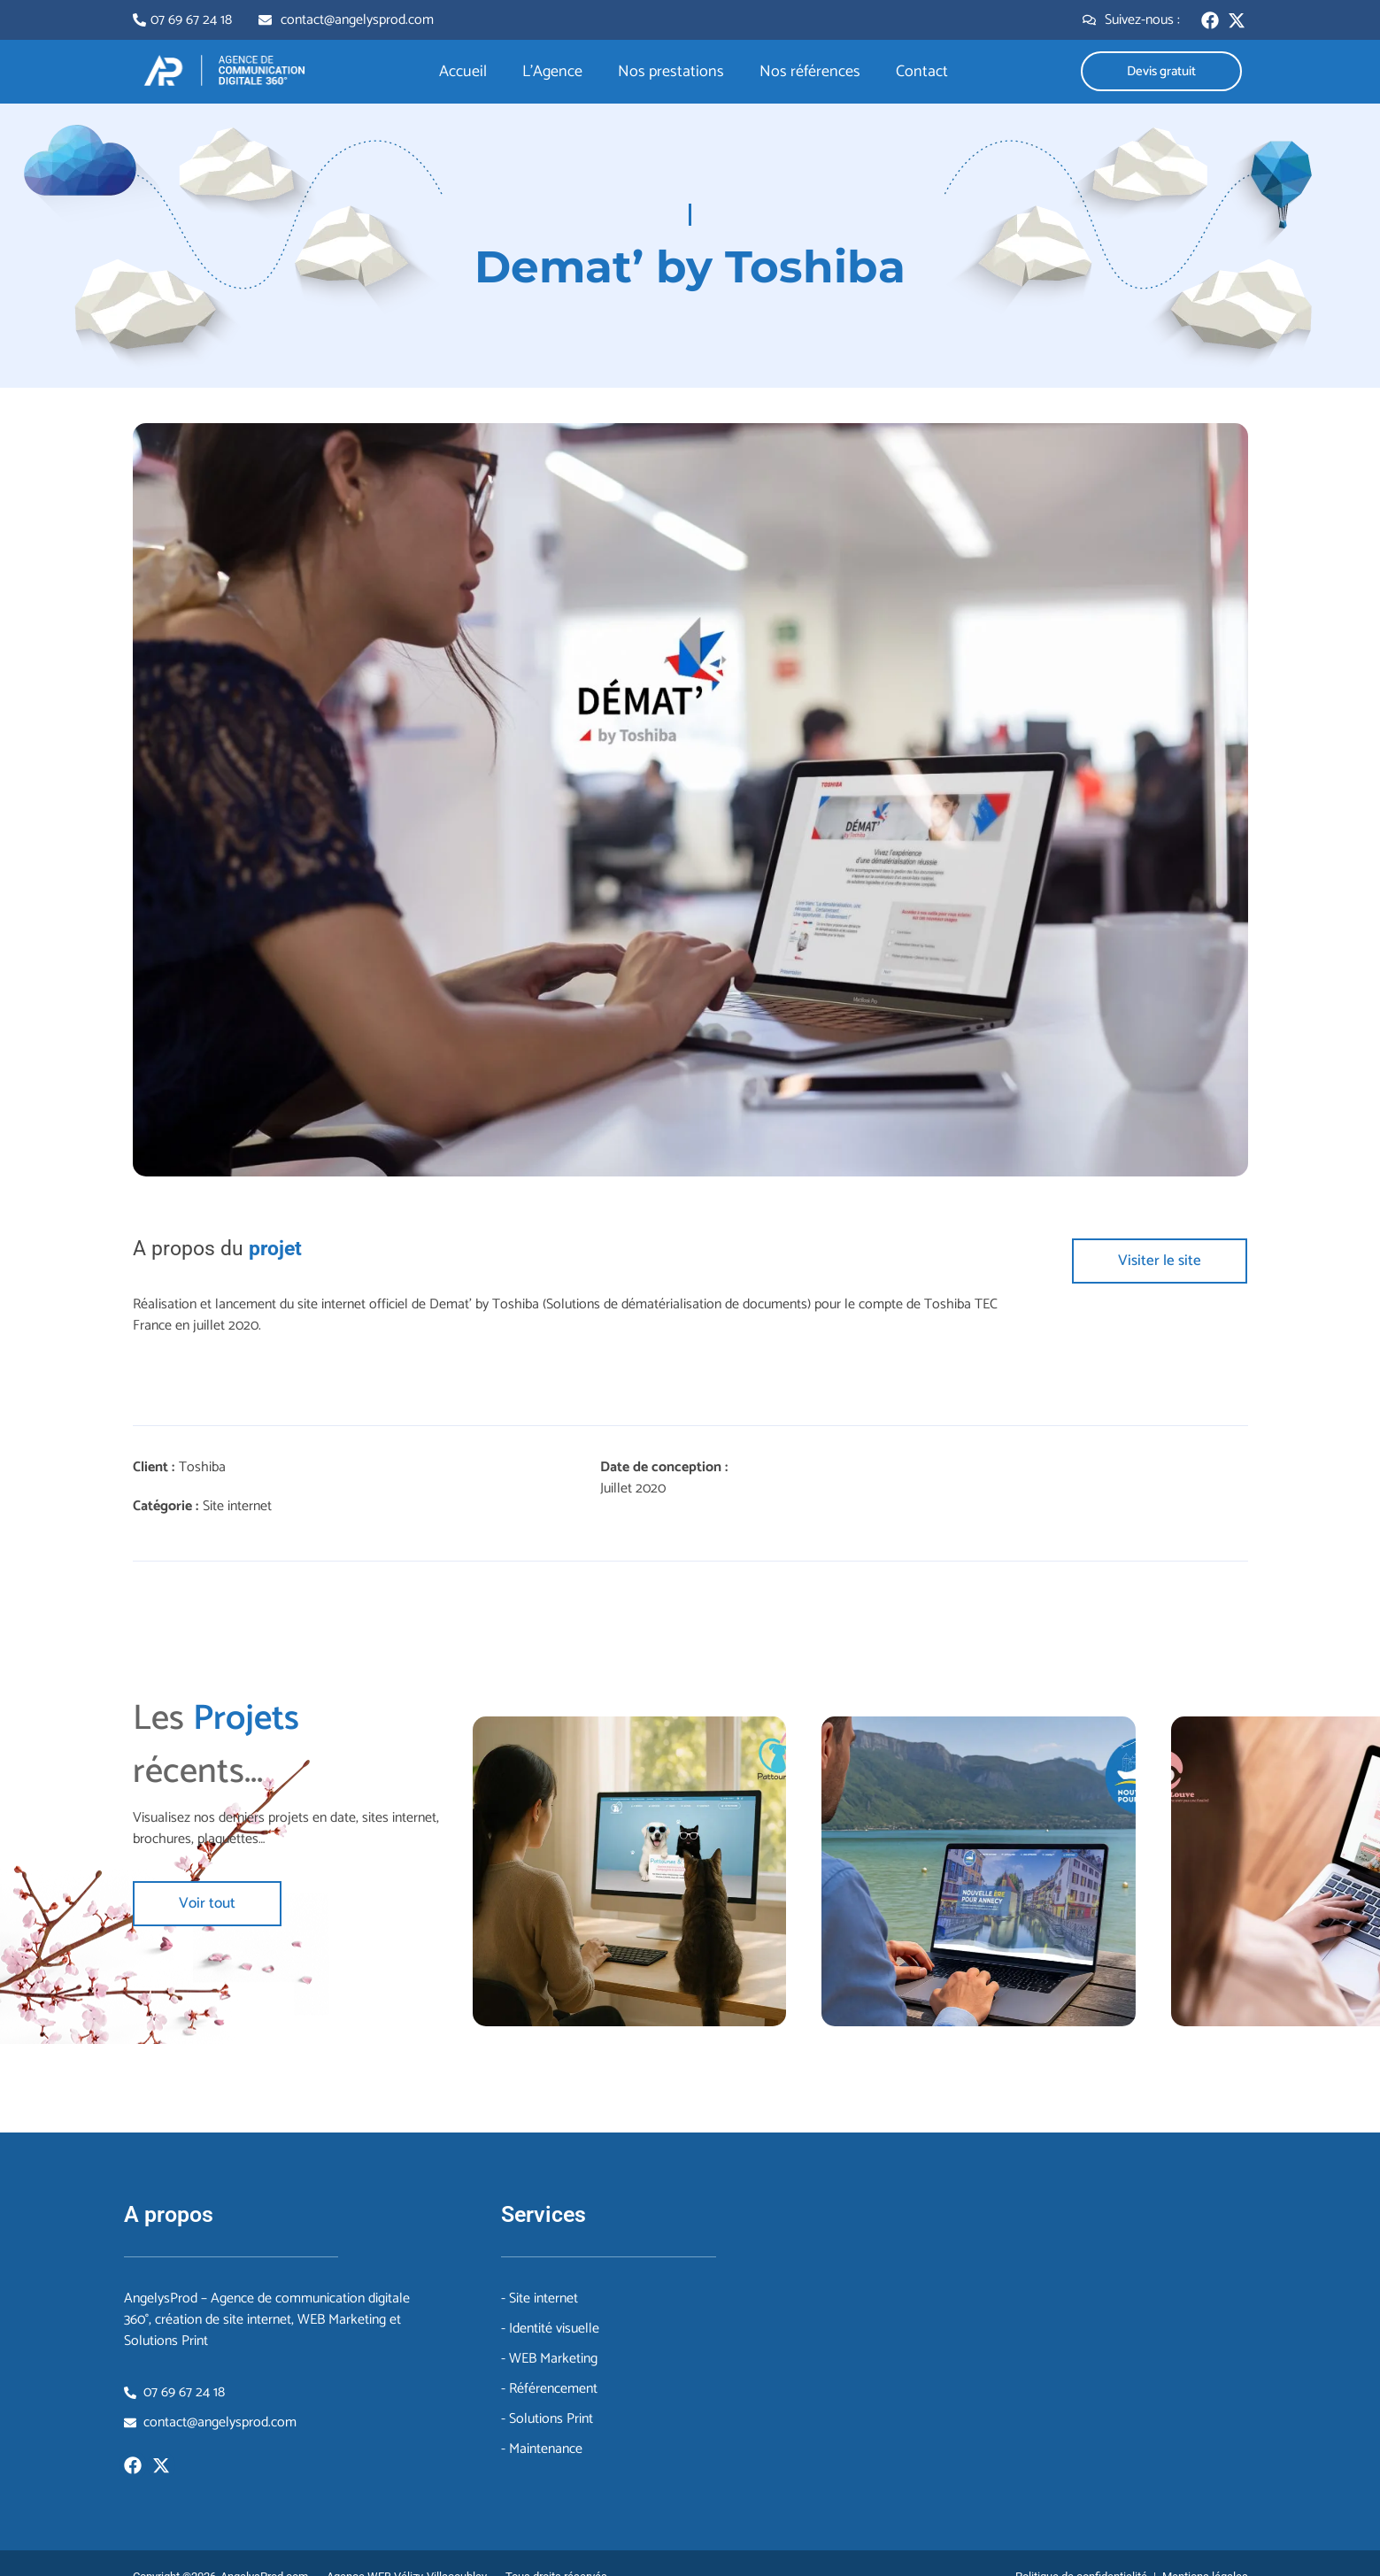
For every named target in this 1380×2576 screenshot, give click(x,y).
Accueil (463, 71)
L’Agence (552, 71)
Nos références (809, 71)
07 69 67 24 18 (191, 20)
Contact (922, 71)
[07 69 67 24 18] (139, 20)
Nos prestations (671, 71)
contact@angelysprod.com (357, 20)
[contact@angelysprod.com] (265, 20)
